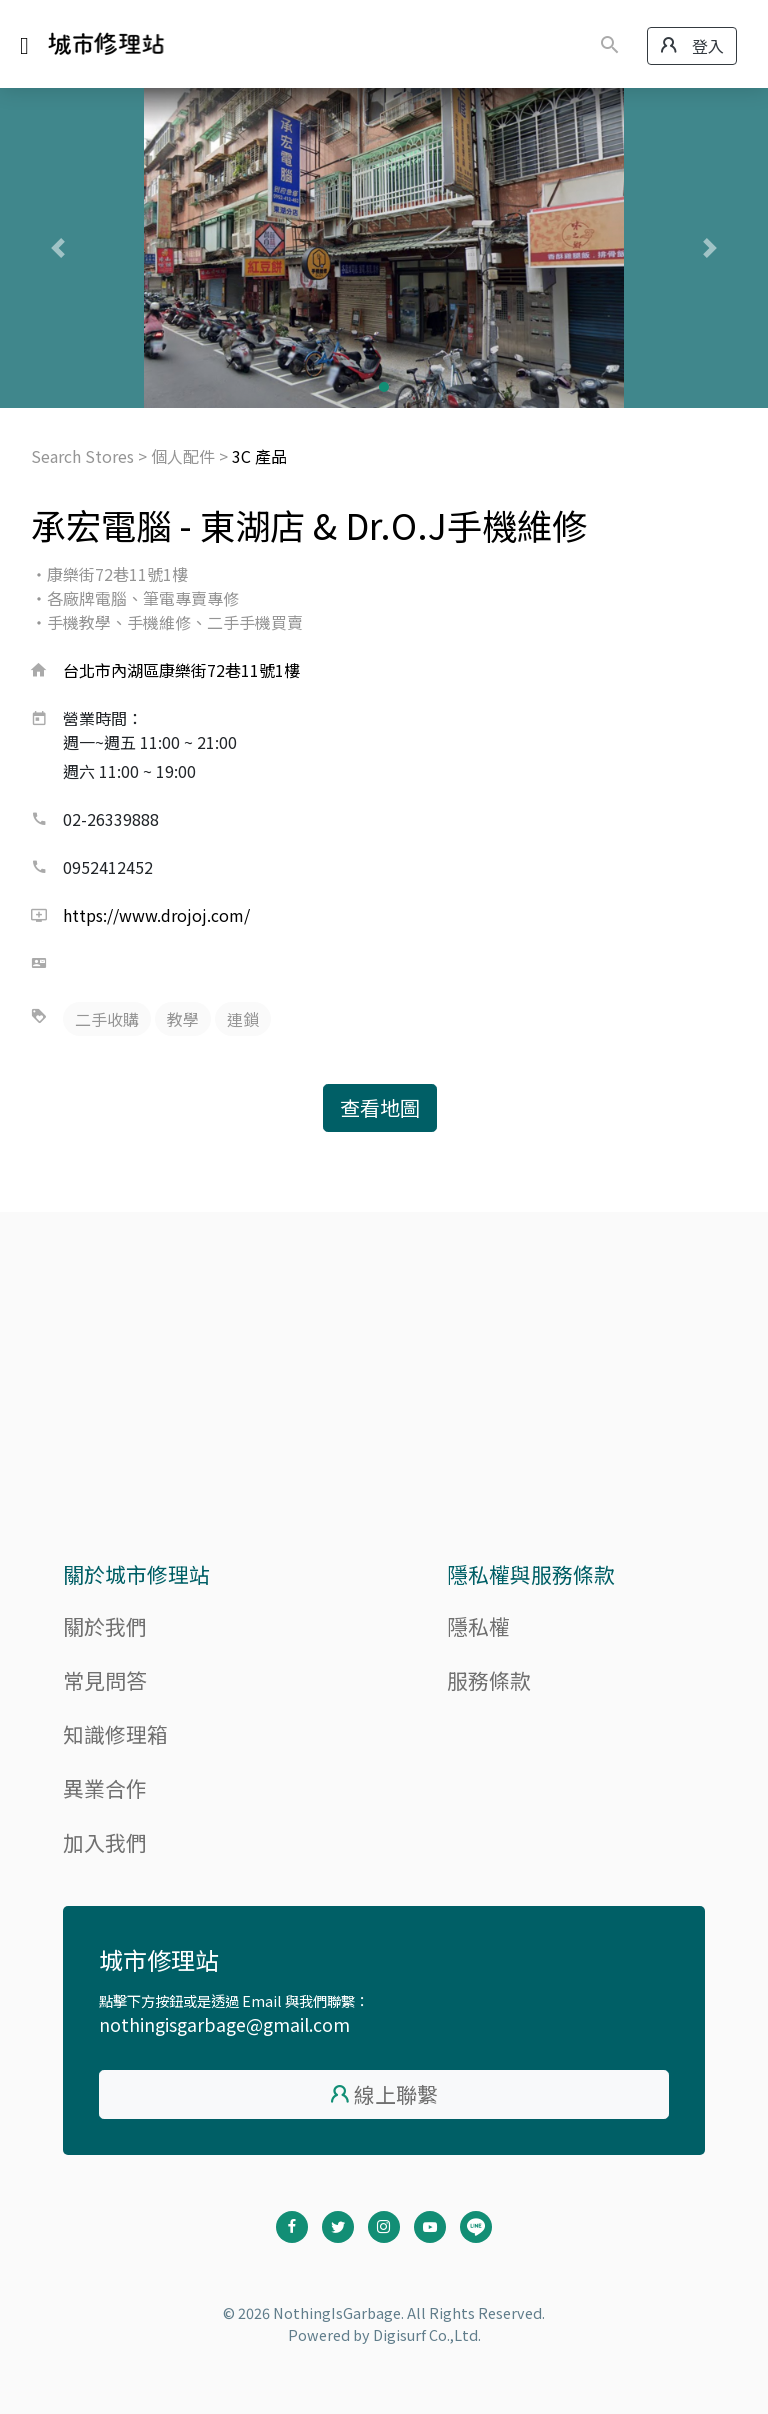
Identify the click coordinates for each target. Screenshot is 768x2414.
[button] (57, 248)
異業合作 (105, 1788)
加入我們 (105, 1842)
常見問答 (105, 1680)
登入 (692, 46)
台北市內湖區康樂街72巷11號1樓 (181, 670)
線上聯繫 (396, 2094)
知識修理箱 (115, 1734)
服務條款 (489, 1680)
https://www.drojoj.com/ (156, 915)
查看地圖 (380, 1107)
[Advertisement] (384, 1398)
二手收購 (107, 1019)
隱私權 (478, 1626)
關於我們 (105, 1626)
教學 (183, 1019)
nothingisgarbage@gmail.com (224, 2024)
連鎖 (243, 1019)
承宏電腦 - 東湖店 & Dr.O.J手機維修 (309, 524)
